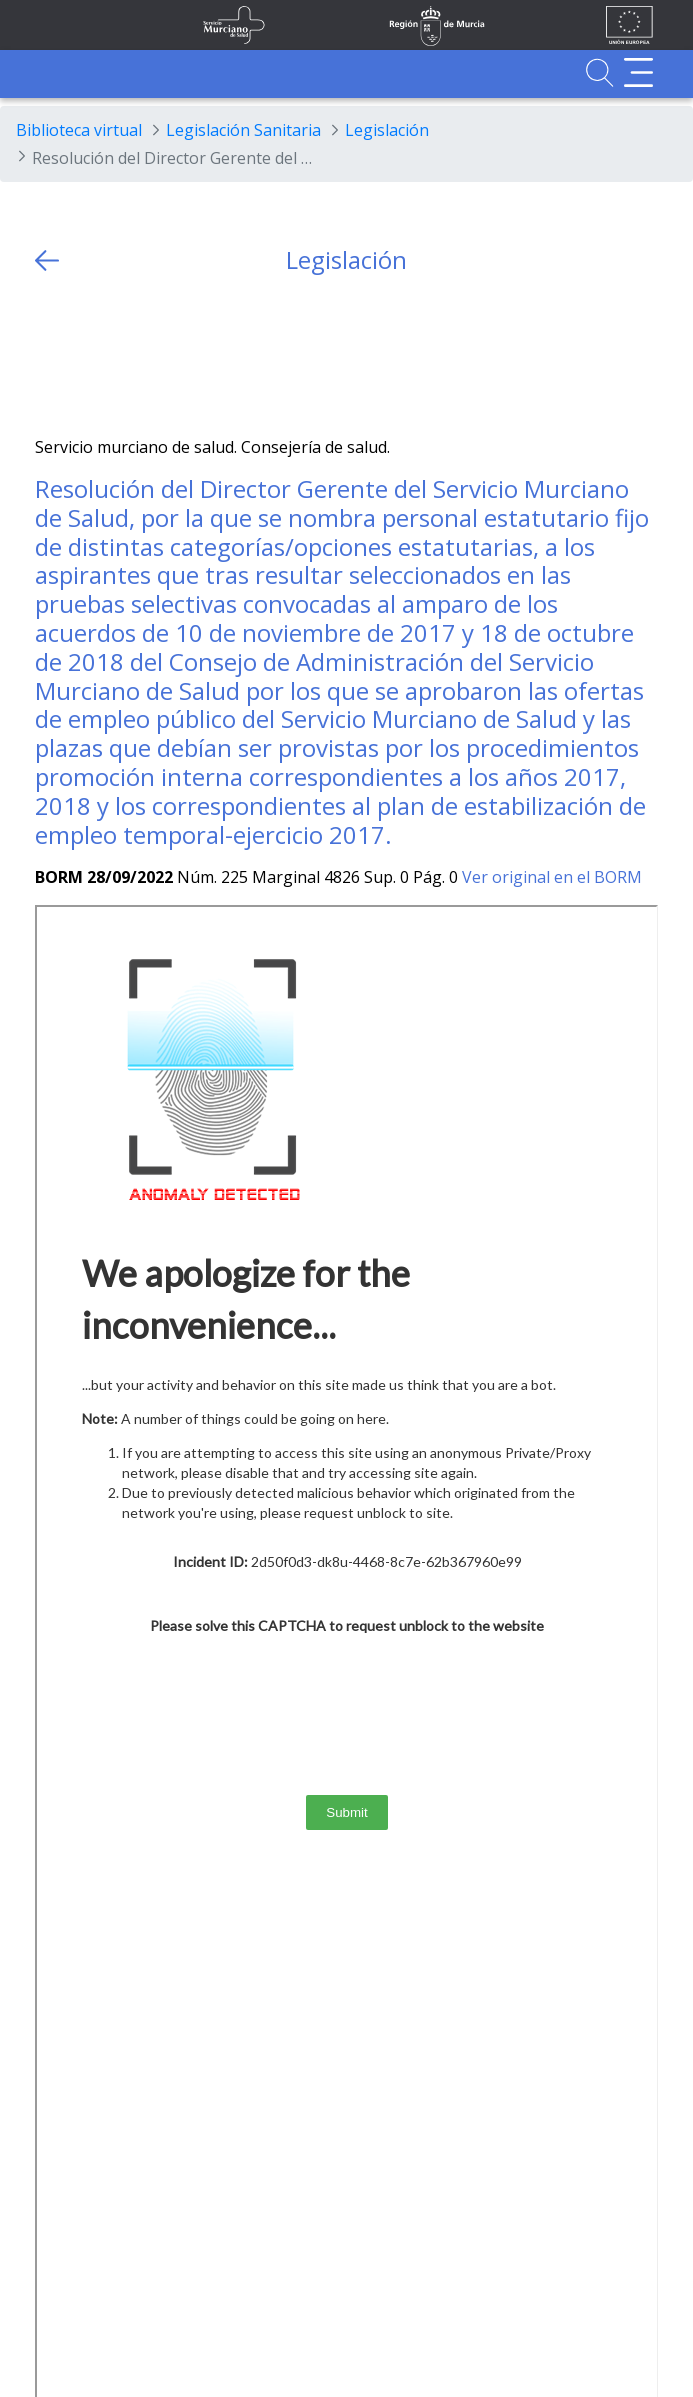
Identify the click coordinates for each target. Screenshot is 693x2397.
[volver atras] (47, 260)
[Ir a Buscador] (599, 72)
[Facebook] (89, 355)
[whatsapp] (127, 355)
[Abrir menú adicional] (638, 72)
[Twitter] (50, 355)
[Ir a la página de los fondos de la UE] (629, 25)
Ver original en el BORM (552, 877)
